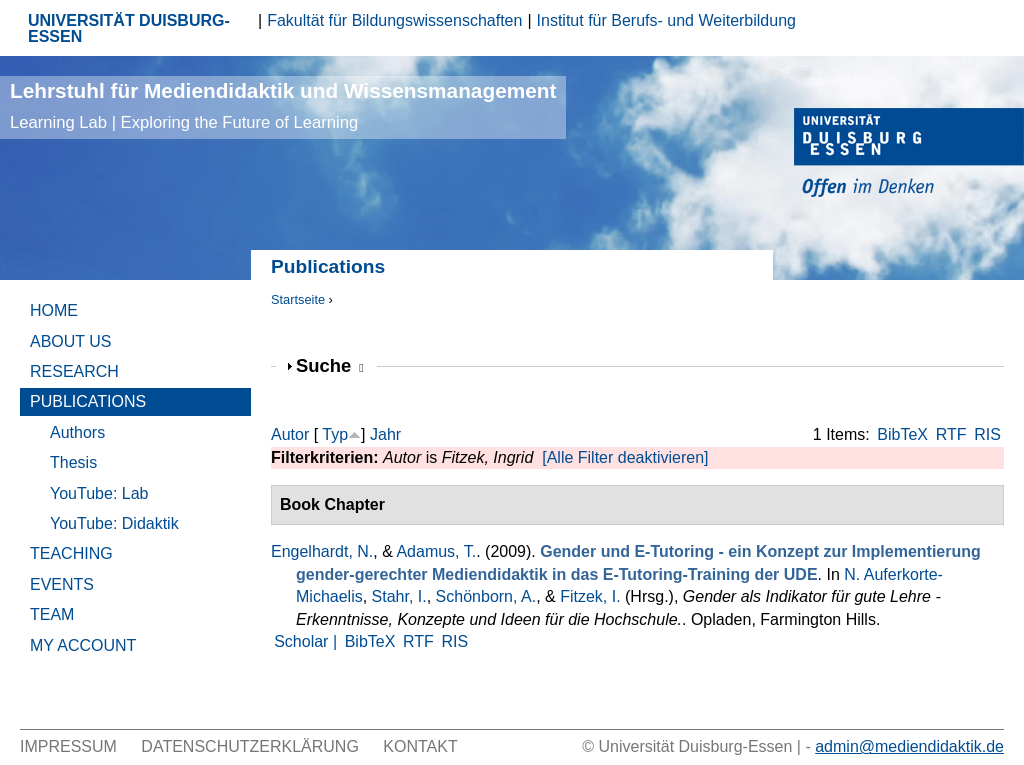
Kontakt (420, 746)
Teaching (71, 553)
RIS (987, 434)
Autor (290, 434)
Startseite (298, 299)
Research (74, 371)
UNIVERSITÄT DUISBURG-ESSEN (129, 28)
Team (52, 614)
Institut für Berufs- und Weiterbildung (666, 20)
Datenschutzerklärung (250, 746)
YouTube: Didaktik (114, 523)
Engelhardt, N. (322, 551)
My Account (83, 645)
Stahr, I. (399, 596)
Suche (330, 365)
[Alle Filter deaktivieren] (625, 457)
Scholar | (307, 641)
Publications (88, 401)
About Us (71, 341)
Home (54, 310)
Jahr (385, 434)
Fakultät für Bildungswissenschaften (394, 20)
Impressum (68, 746)
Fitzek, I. (590, 596)
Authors (77, 432)
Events (62, 584)
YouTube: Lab (99, 493)
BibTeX (902, 434)
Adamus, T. (436, 551)
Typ (335, 434)
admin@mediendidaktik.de (909, 746)
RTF (951, 434)
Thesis (73, 462)
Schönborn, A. (486, 596)
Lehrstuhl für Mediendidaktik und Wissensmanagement (283, 105)
